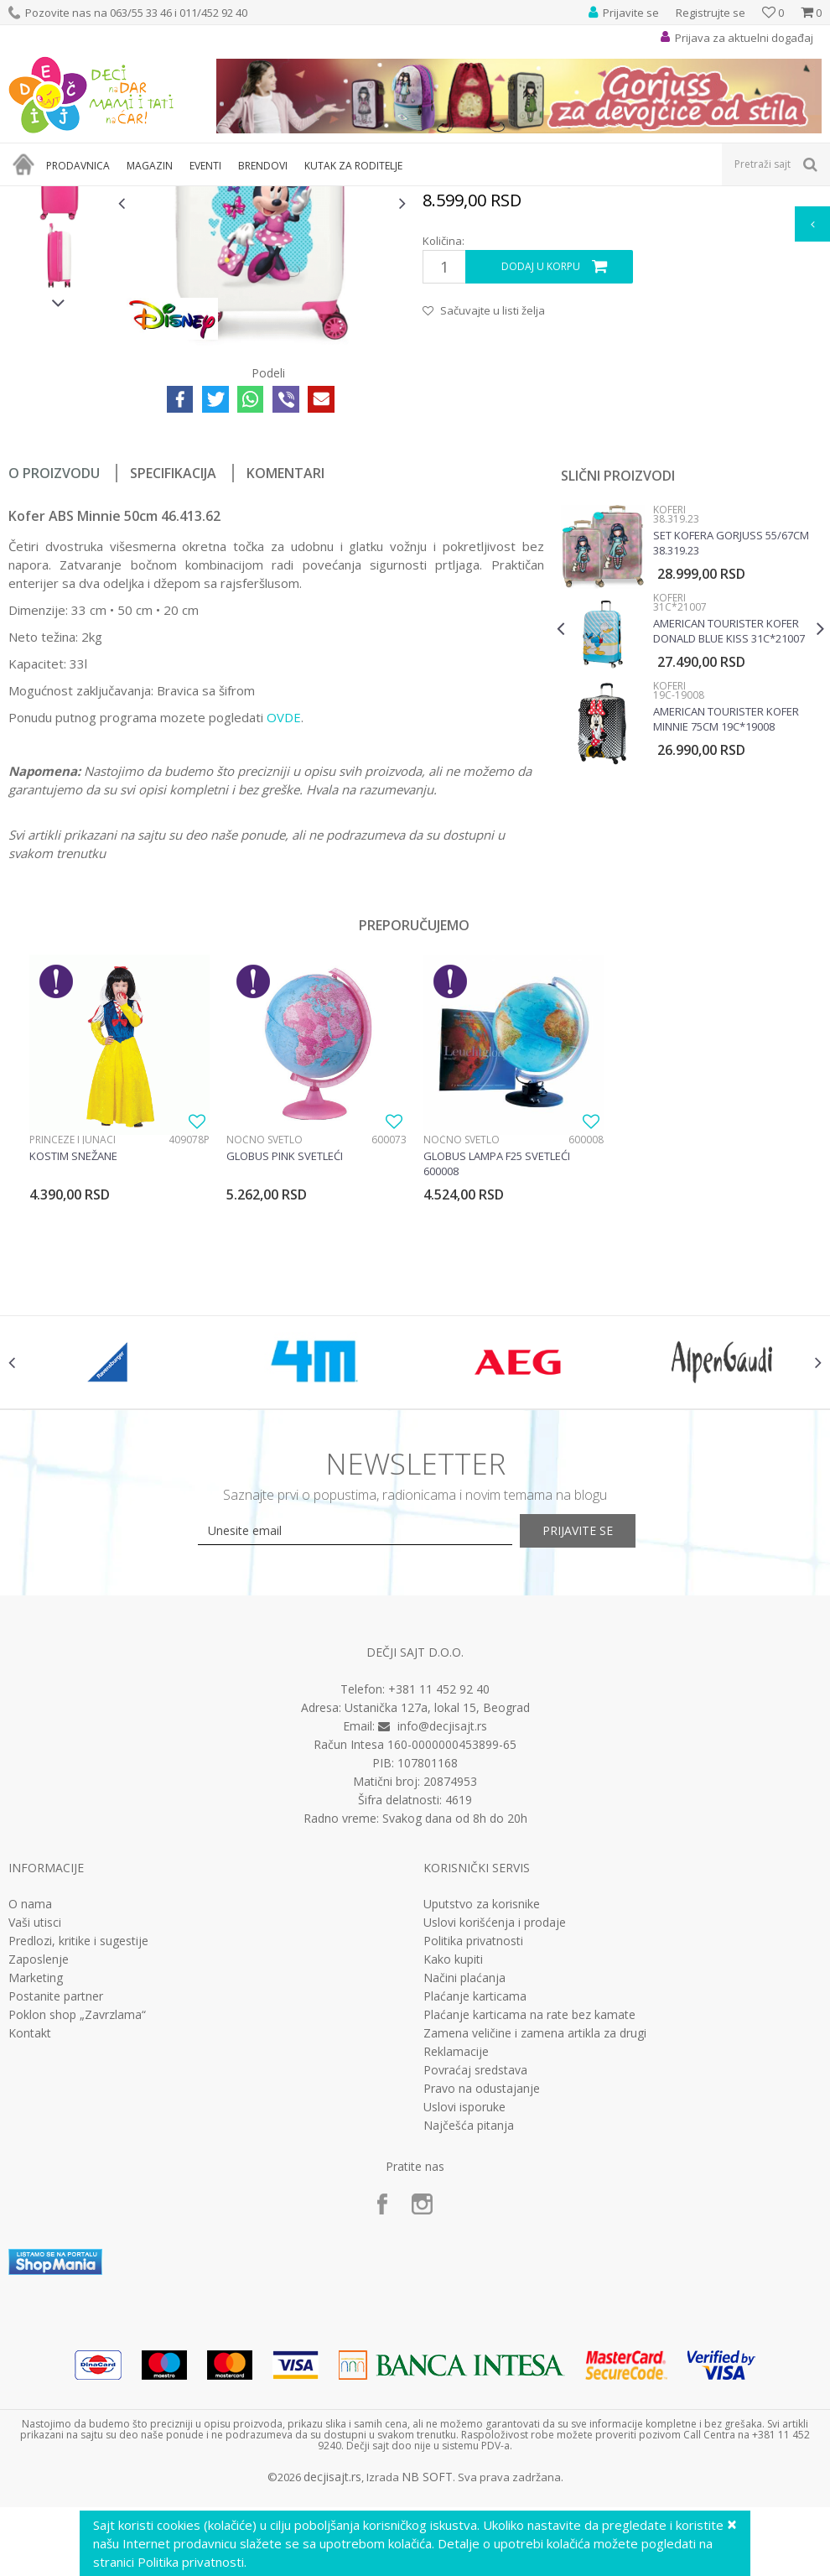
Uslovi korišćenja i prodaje (494, 2143)
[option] (59, 320)
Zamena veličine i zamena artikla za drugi (534, 2254)
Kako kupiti (453, 2180)
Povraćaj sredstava (475, 2291)
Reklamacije (456, 2272)
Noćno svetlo (264, 1338)
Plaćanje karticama (475, 2217)
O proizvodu (54, 673)
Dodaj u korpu (540, 467)
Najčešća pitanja (468, 2346)
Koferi (214, 197)
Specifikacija (173, 673)
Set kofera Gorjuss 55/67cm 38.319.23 (729, 742)
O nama (30, 2124)
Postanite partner (55, 2217)
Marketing (35, 2198)
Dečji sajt (29, 197)
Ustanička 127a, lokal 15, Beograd (437, 1928)
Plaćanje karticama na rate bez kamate (529, 2235)
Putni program (154, 197)
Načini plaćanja (464, 2198)
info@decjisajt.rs (442, 1946)
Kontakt (29, 2254)
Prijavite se (599, 1752)
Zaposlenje (38, 2180)
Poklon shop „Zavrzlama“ (77, 2235)
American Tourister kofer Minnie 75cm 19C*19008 (724, 918)
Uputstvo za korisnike (481, 2124)
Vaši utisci (34, 2143)
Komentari (285, 673)
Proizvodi (85, 197)
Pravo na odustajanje (481, 2309)
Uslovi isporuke (464, 2327)
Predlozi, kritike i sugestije (78, 2161)
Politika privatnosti (473, 2161)
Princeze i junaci (72, 1338)
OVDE (284, 916)
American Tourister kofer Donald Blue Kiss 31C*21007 (727, 830)
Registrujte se (710, 12)
